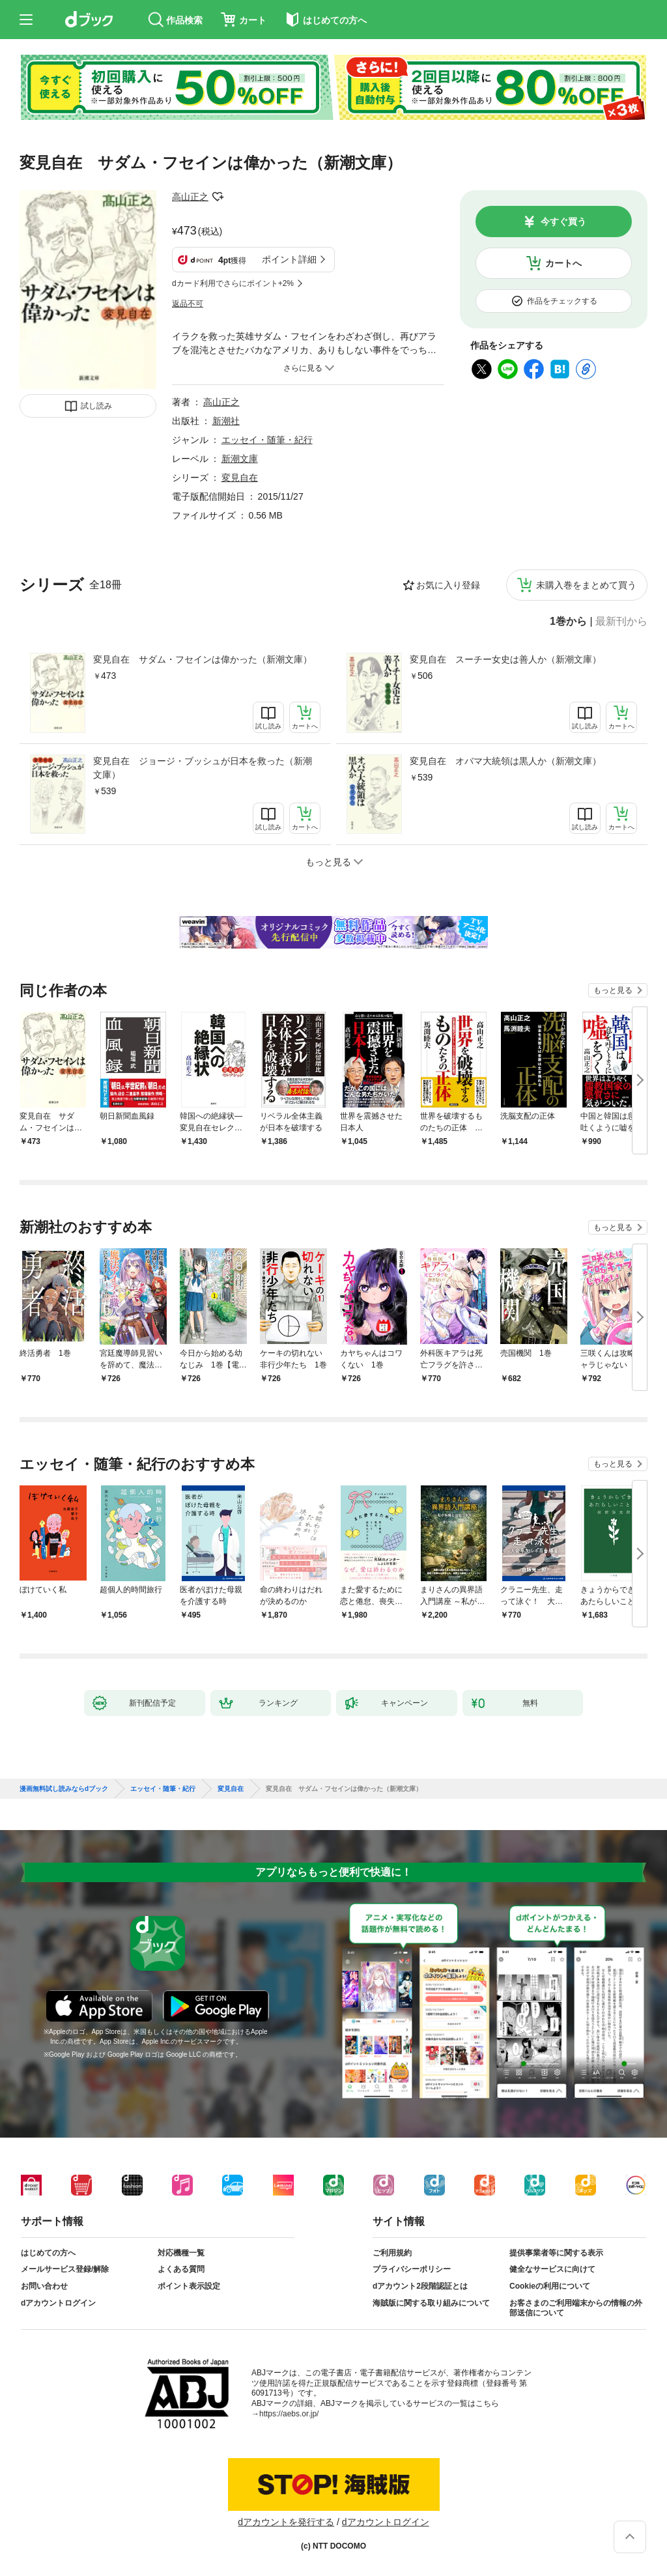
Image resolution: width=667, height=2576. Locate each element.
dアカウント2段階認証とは (420, 2286)
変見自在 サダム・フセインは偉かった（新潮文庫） (202, 659)
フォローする (217, 196)
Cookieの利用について (549, 2286)
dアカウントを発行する (286, 2522)
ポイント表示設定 (189, 2286)
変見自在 (239, 477)
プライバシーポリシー (412, 2269)
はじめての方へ (48, 2252)
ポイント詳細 (289, 259)
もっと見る (612, 990)
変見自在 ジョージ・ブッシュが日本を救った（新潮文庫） (202, 768)
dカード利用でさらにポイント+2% (233, 283)
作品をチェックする (562, 301)
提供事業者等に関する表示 (556, 2252)
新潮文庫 (239, 458)
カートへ (563, 263)
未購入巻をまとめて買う (586, 585)
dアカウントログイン (58, 2303)
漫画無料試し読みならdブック (64, 1789)
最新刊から (621, 621)
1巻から (568, 621)
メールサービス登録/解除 (65, 2269)
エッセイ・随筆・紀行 (267, 440)
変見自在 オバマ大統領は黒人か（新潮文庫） (505, 761)
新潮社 (226, 421)
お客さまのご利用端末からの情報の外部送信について (575, 2308)
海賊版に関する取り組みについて (431, 2303)
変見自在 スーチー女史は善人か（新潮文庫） (505, 659)
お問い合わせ (44, 2286)
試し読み (96, 405)
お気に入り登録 (448, 585)
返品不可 (187, 303)
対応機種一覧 (181, 2252)
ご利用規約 (392, 2252)
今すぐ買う (563, 221)
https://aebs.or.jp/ (289, 2413)
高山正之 (190, 197)
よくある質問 (181, 2269)
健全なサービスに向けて (552, 2269)
